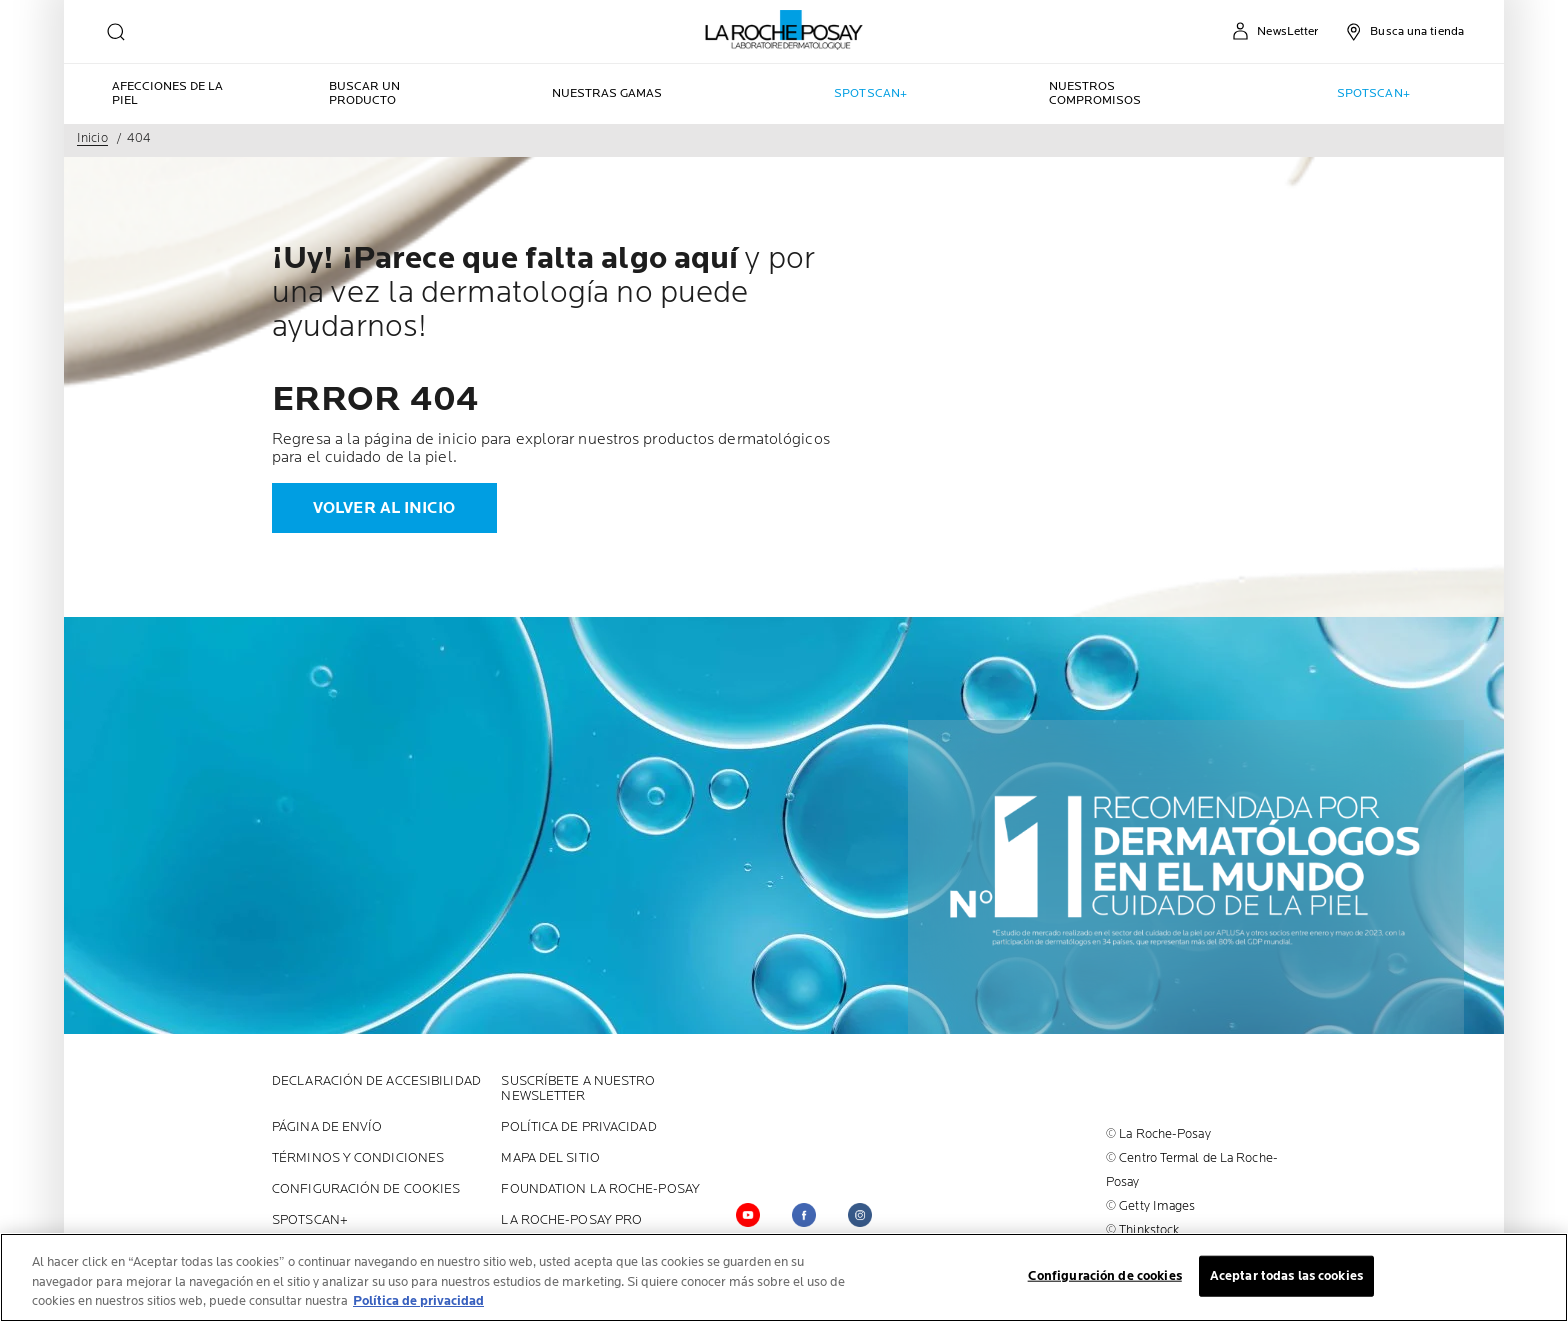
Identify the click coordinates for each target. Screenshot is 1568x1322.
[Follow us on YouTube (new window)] (748, 1215)
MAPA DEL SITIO (550, 1158)
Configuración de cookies (366, 1189)
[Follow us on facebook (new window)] (804, 1215)
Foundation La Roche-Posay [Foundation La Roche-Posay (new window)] (600, 1189)
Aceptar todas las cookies (1286, 1276)
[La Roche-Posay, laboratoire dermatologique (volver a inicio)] (784, 30)
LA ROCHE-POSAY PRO (571, 1220)
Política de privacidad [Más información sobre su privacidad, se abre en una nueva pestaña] (418, 1302)
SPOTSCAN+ (310, 1220)
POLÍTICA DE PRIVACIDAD (578, 1127)
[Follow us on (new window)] (860, 1215)
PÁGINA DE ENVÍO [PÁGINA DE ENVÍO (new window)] (327, 1127)
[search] (116, 32)
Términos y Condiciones (358, 1158)
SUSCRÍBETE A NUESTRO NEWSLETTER (578, 1089)
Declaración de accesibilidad (376, 1081)
